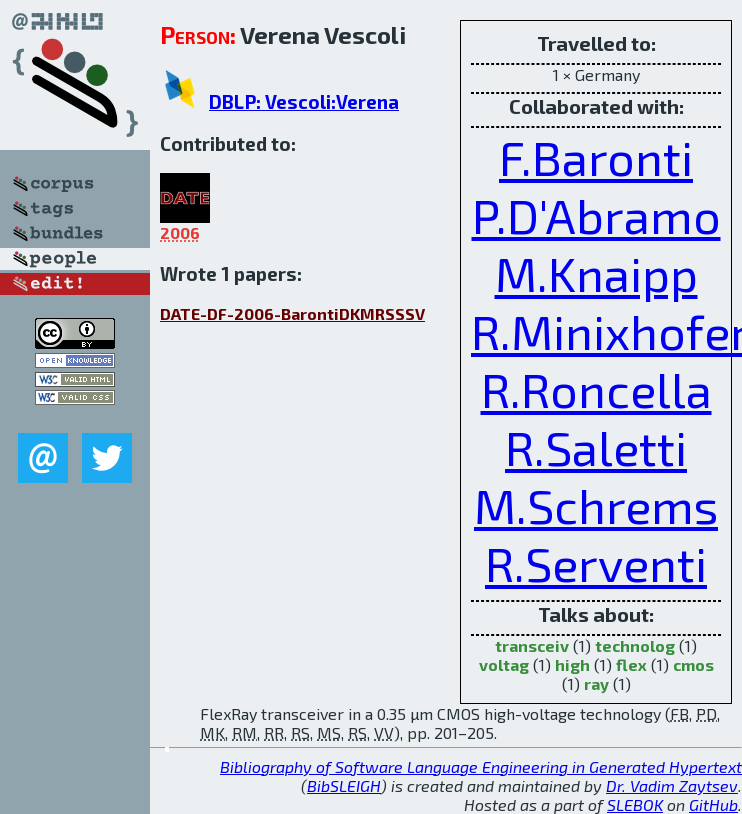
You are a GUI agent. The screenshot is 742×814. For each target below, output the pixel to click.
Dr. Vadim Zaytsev (672, 785)
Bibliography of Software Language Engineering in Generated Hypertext (481, 766)
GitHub (713, 804)
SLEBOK (635, 804)
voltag (504, 664)
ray (596, 683)
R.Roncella (596, 389)
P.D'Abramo (596, 215)
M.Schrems (596, 505)
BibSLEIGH (344, 785)
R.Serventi (596, 563)
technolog (635, 645)
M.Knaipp (596, 273)
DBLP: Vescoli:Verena (304, 101)
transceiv (532, 645)
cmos (693, 664)
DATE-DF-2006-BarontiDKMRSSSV (292, 313)
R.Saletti (596, 447)
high (572, 664)
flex (631, 664)
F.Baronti (596, 157)
